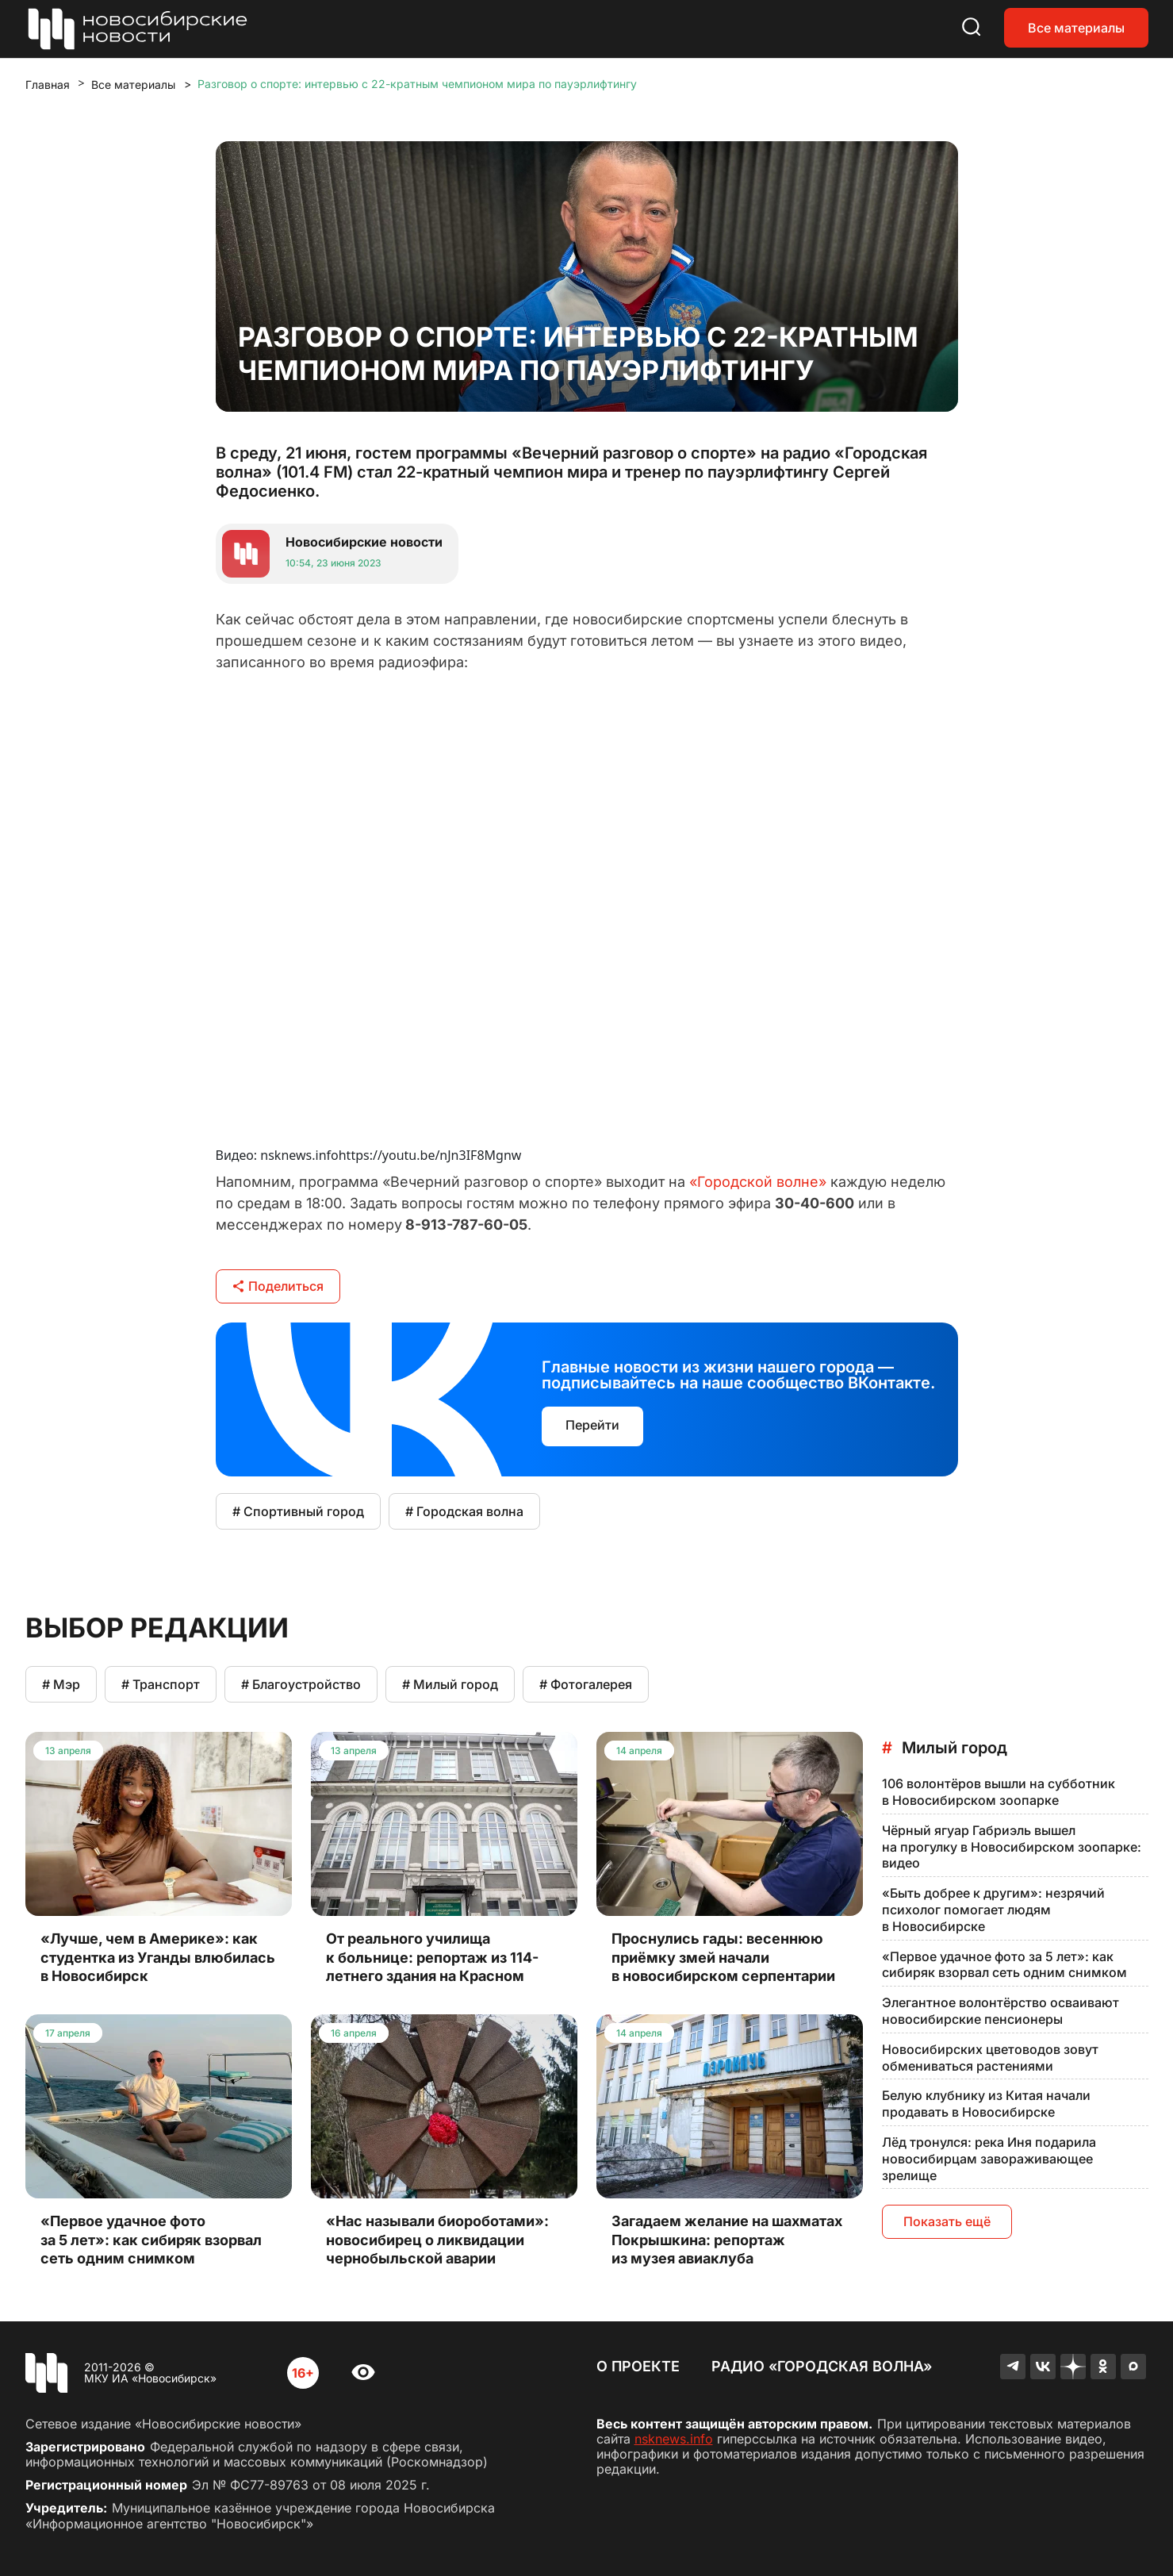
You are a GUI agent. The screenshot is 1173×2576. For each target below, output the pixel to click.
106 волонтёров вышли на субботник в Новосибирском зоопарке (998, 1792)
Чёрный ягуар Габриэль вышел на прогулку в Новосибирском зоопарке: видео (1011, 1847)
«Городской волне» (757, 1181)
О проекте (638, 2366)
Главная (47, 84)
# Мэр (61, 1684)
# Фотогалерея (585, 1684)
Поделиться (278, 1286)
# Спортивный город (298, 1511)
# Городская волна (464, 1511)
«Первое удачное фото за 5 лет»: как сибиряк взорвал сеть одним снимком (1004, 1964)
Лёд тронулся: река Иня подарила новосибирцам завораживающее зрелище (989, 2158)
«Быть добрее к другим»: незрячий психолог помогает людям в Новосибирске (993, 1909)
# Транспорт (160, 1684)
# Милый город (450, 1684)
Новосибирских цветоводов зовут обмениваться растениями (990, 2057)
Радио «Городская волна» (821, 2366)
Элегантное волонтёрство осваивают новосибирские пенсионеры (1000, 2010)
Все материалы (1076, 28)
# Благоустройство (301, 1684)
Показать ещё (947, 2221)
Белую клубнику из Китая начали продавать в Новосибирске (986, 2103)
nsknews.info (673, 2439)
